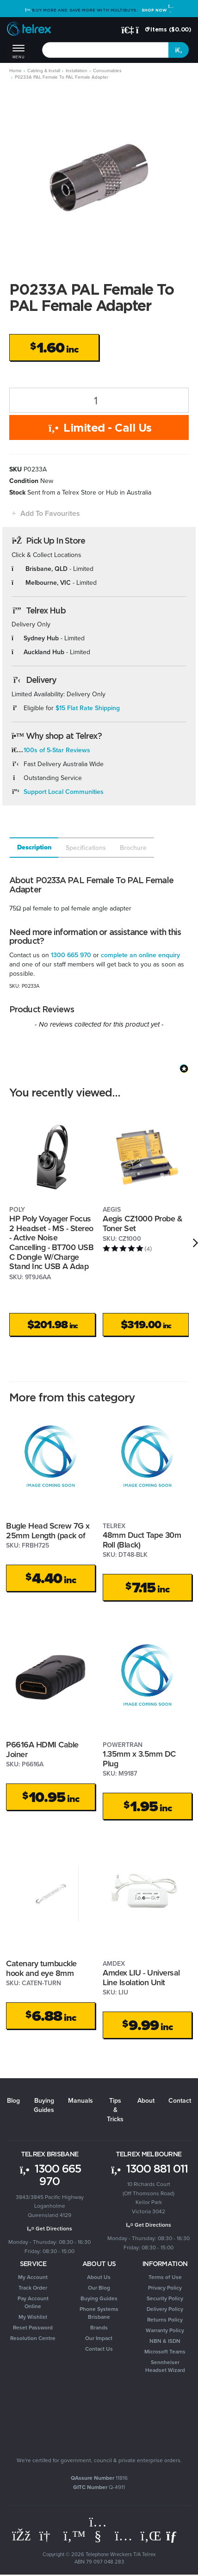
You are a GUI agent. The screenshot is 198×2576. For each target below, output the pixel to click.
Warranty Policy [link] (165, 2330)
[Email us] (175, 2535)
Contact (179, 2100)
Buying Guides (44, 2105)
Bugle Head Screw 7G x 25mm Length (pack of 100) (48, 1535)
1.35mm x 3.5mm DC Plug (139, 1758)
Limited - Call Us (99, 427)
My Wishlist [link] (33, 2317)
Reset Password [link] (33, 2327)
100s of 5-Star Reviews (57, 750)
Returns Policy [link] (165, 2319)
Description (34, 847)
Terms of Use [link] (165, 2277)
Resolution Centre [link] (33, 2338)
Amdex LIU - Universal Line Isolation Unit (141, 1977)
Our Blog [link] (99, 2287)
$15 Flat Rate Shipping (88, 707)
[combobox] (105, 50)
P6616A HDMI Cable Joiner (42, 1749)
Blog (13, 2100)
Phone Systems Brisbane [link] (99, 2313)
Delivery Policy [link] (165, 2309)
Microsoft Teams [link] (165, 2351)
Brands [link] (99, 2327)
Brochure (133, 847)
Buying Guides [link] (99, 2298)
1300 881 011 (149, 2168)
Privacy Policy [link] (165, 2287)
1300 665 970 (71, 955)
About (146, 2100)
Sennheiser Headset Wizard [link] (165, 2366)
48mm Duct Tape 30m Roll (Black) (142, 1539)
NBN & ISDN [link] (164, 2341)
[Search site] (178, 50)
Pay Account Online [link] (33, 2302)
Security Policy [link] (165, 2298)
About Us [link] (99, 2277)
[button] (44, 513)
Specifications (86, 847)
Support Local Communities (64, 791)
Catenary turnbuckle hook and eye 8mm (41, 1968)
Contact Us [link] (99, 2349)
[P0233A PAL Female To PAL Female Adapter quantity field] (99, 400)
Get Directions (49, 2228)
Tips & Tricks (115, 2110)
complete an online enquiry (140, 955)
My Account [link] (33, 2277)
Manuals (80, 2100)
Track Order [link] (33, 2287)
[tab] (33, 847)
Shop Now (157, 10)
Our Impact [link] (98, 2338)
